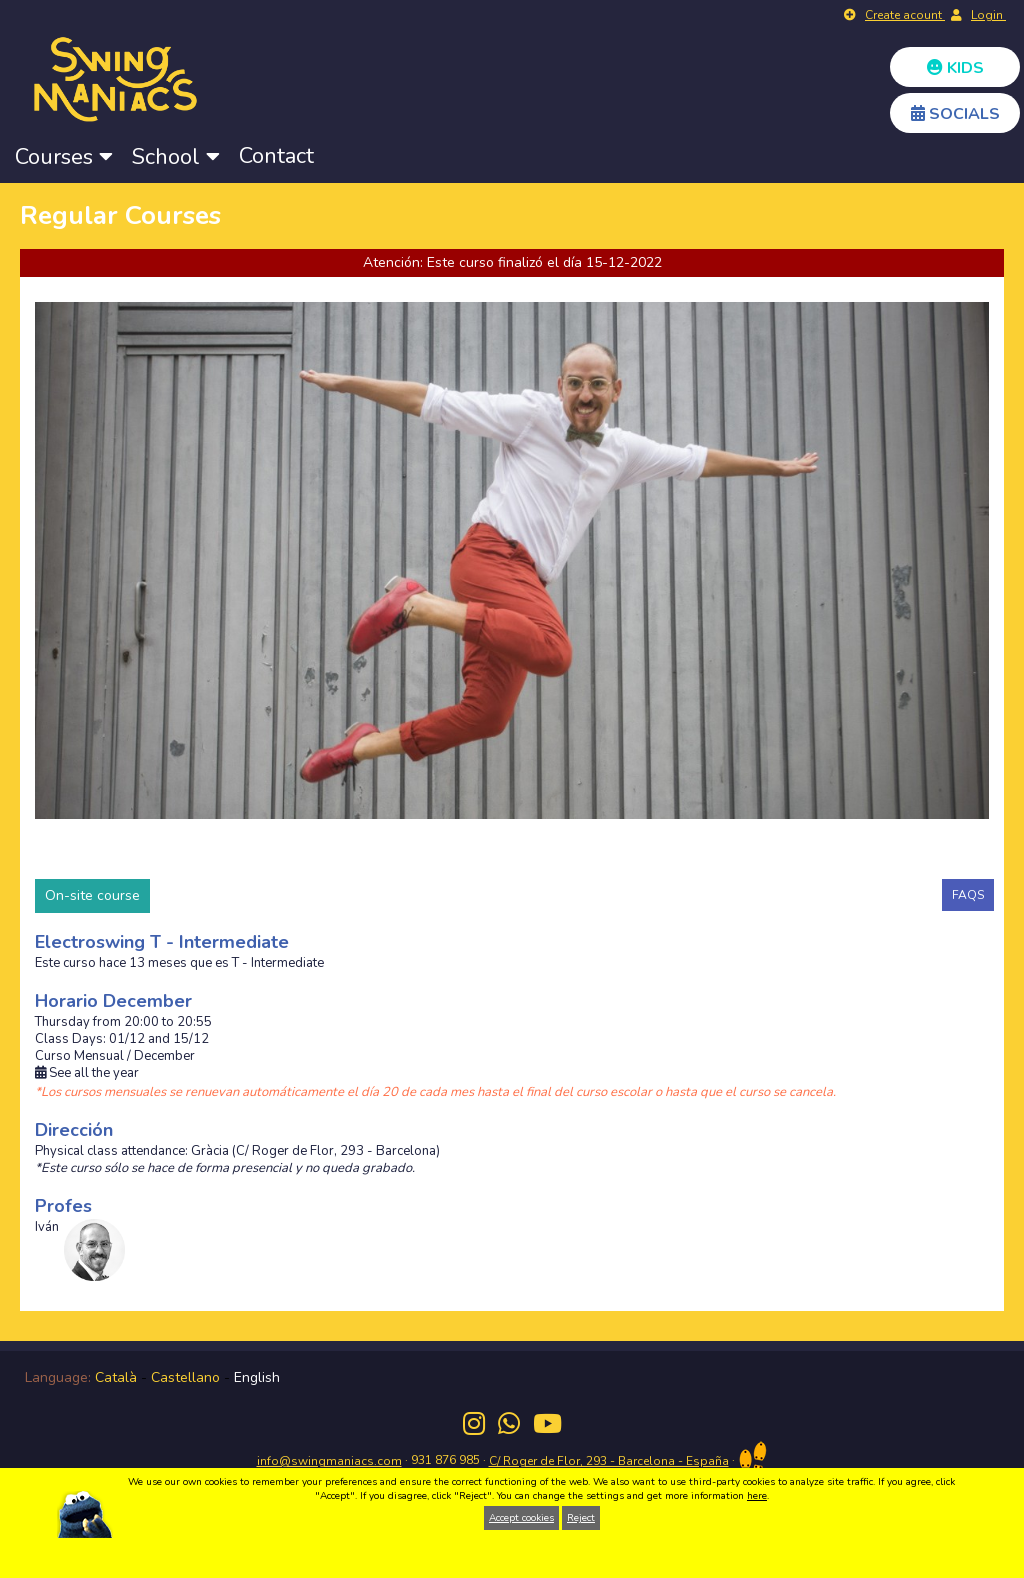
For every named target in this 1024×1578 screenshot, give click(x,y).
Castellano (185, 1377)
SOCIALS (955, 114)
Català (116, 1377)
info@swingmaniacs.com (329, 1461)
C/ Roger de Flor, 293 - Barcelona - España (609, 1461)
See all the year (87, 1073)
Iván (47, 1227)
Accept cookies (521, 1518)
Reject (581, 1518)
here (757, 1496)
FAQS (968, 895)
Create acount (905, 15)
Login (988, 15)
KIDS (955, 68)
